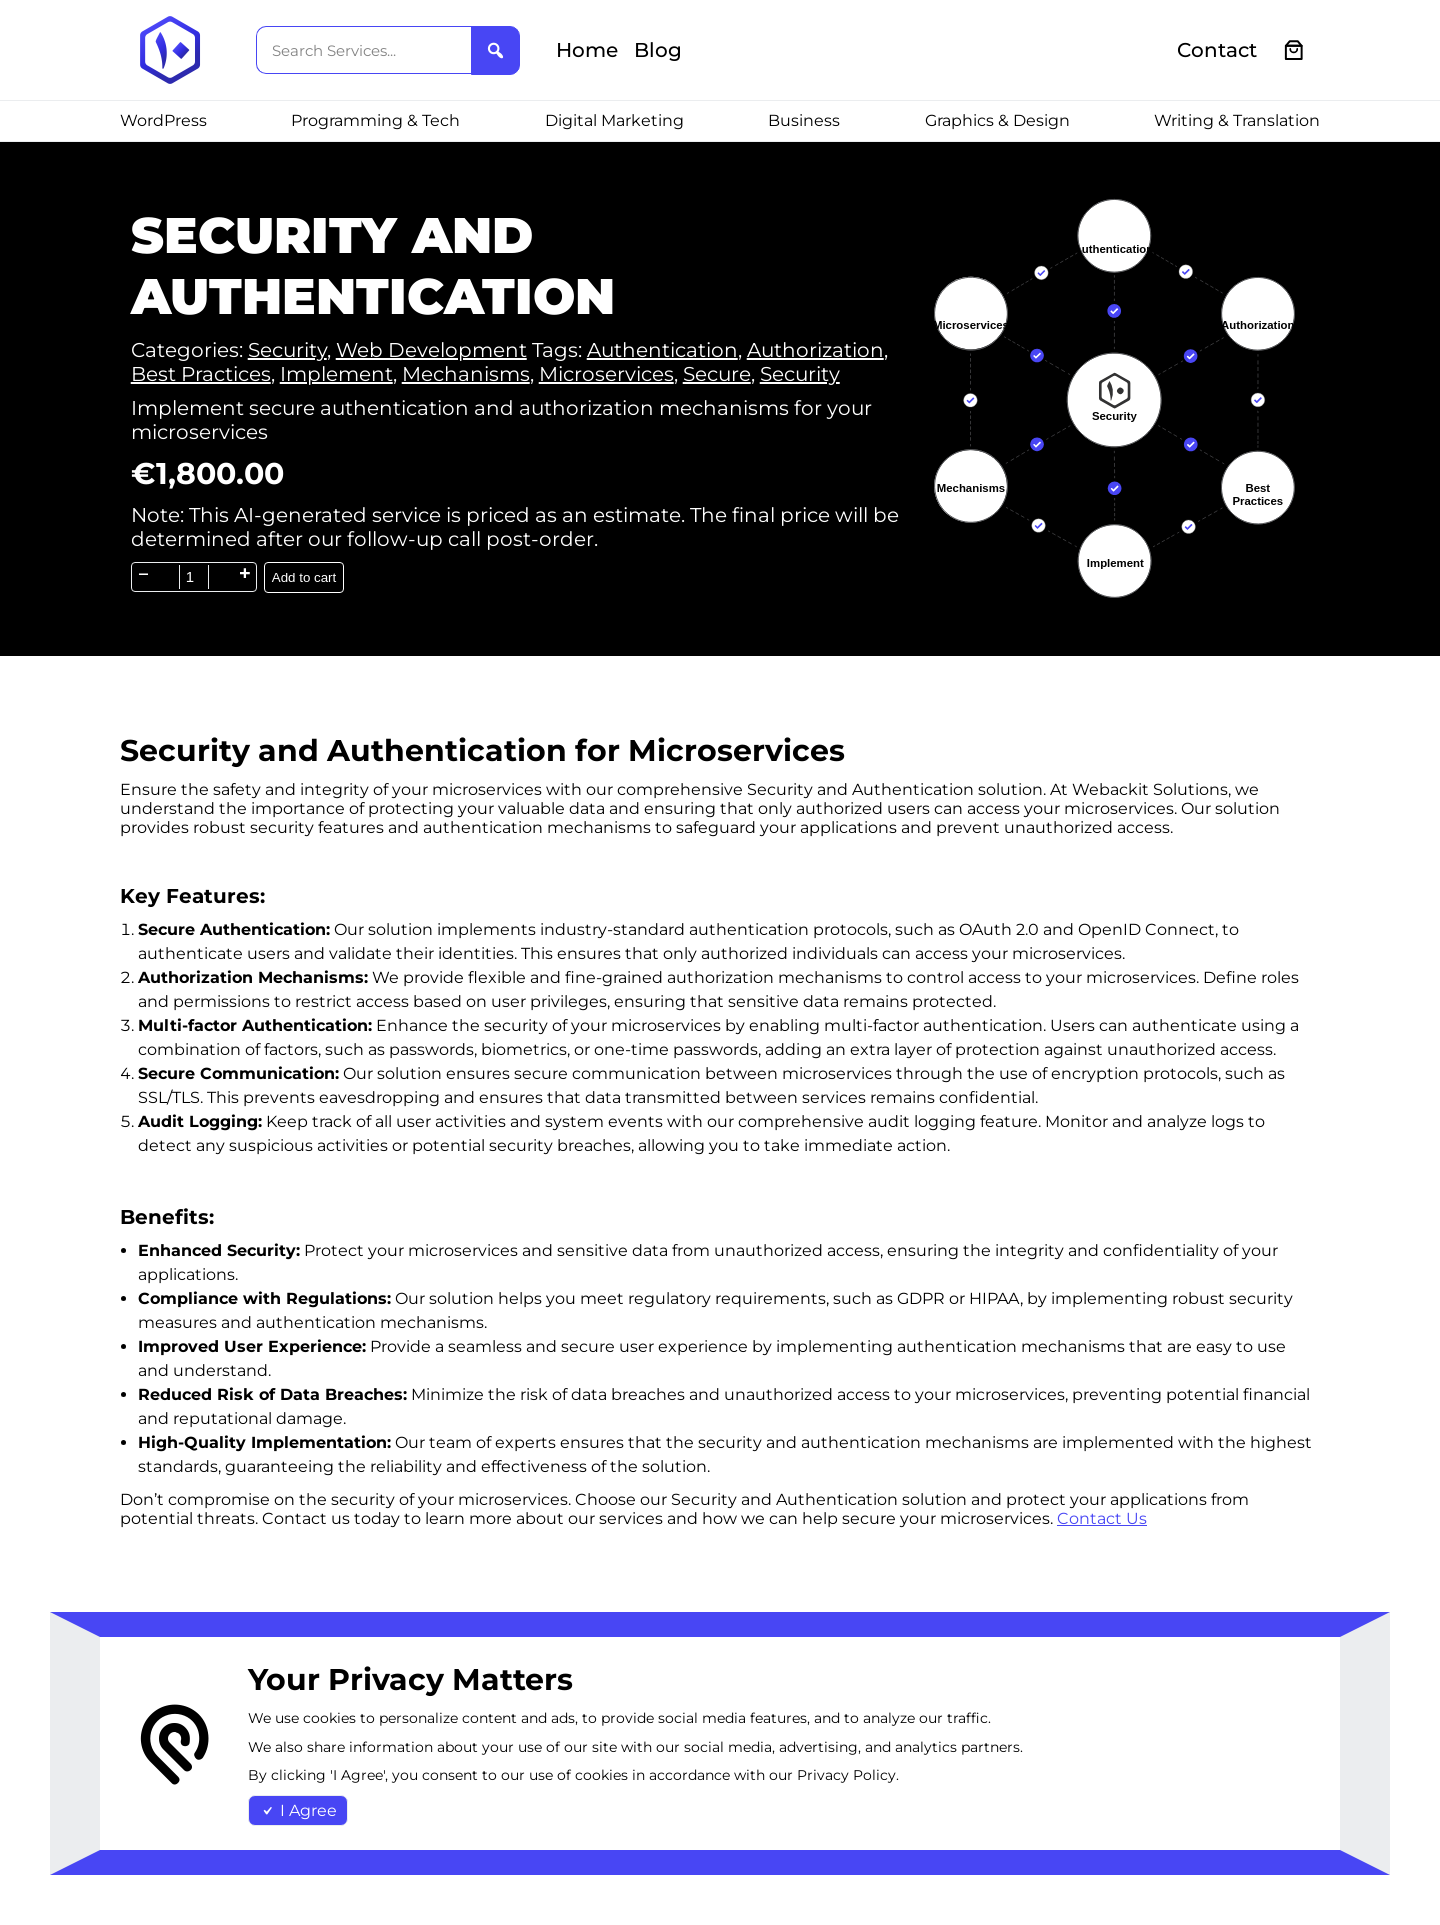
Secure (717, 374)
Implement (336, 374)
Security (287, 350)
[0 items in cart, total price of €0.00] (1294, 50)
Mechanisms (466, 374)
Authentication (662, 350)
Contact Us (1102, 1518)
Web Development (431, 350)
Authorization (815, 350)
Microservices (606, 374)
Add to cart (304, 577)
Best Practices (201, 374)
